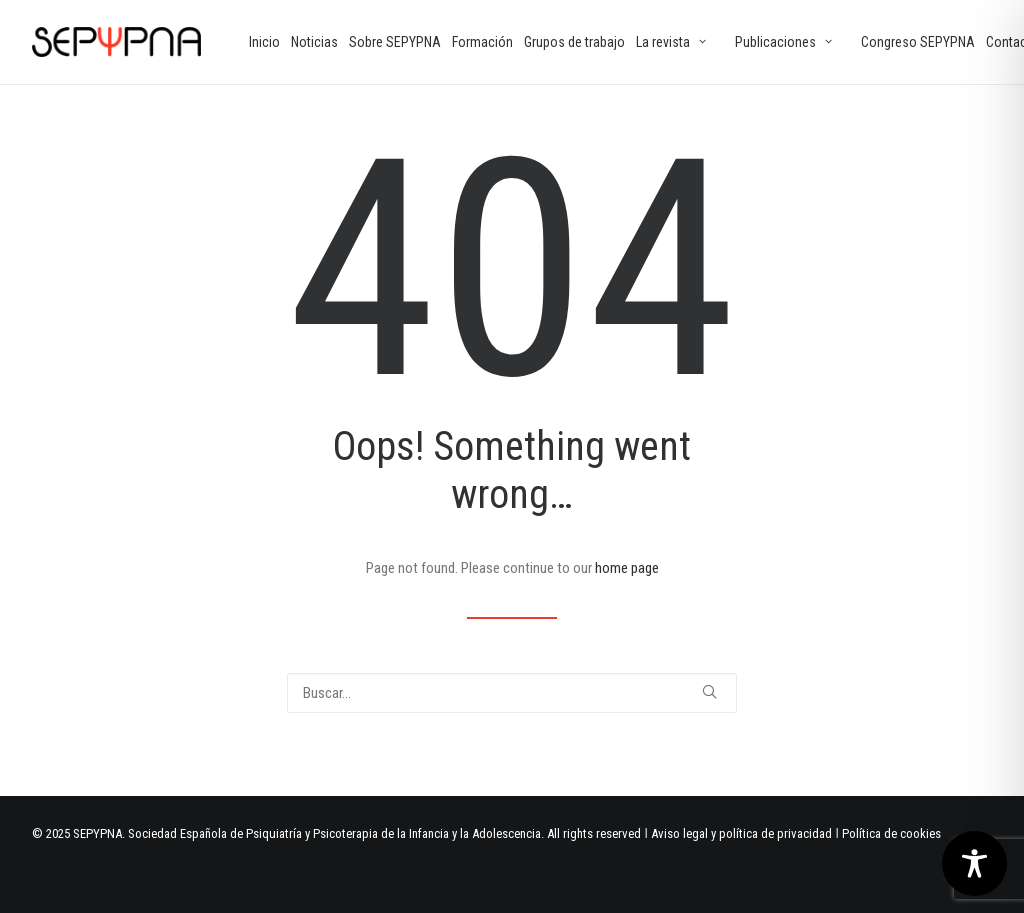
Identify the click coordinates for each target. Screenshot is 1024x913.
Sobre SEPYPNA (395, 42)
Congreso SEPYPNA (918, 42)
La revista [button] (671, 42)
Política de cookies (891, 833)
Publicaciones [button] (783, 42)
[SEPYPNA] (116, 42)
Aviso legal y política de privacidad (741, 833)
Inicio (264, 42)
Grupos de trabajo (574, 42)
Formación (482, 42)
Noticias (314, 42)
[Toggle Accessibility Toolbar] (974, 863)
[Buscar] (512, 693)
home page (627, 568)
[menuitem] (264, 42)
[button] (709, 691)
